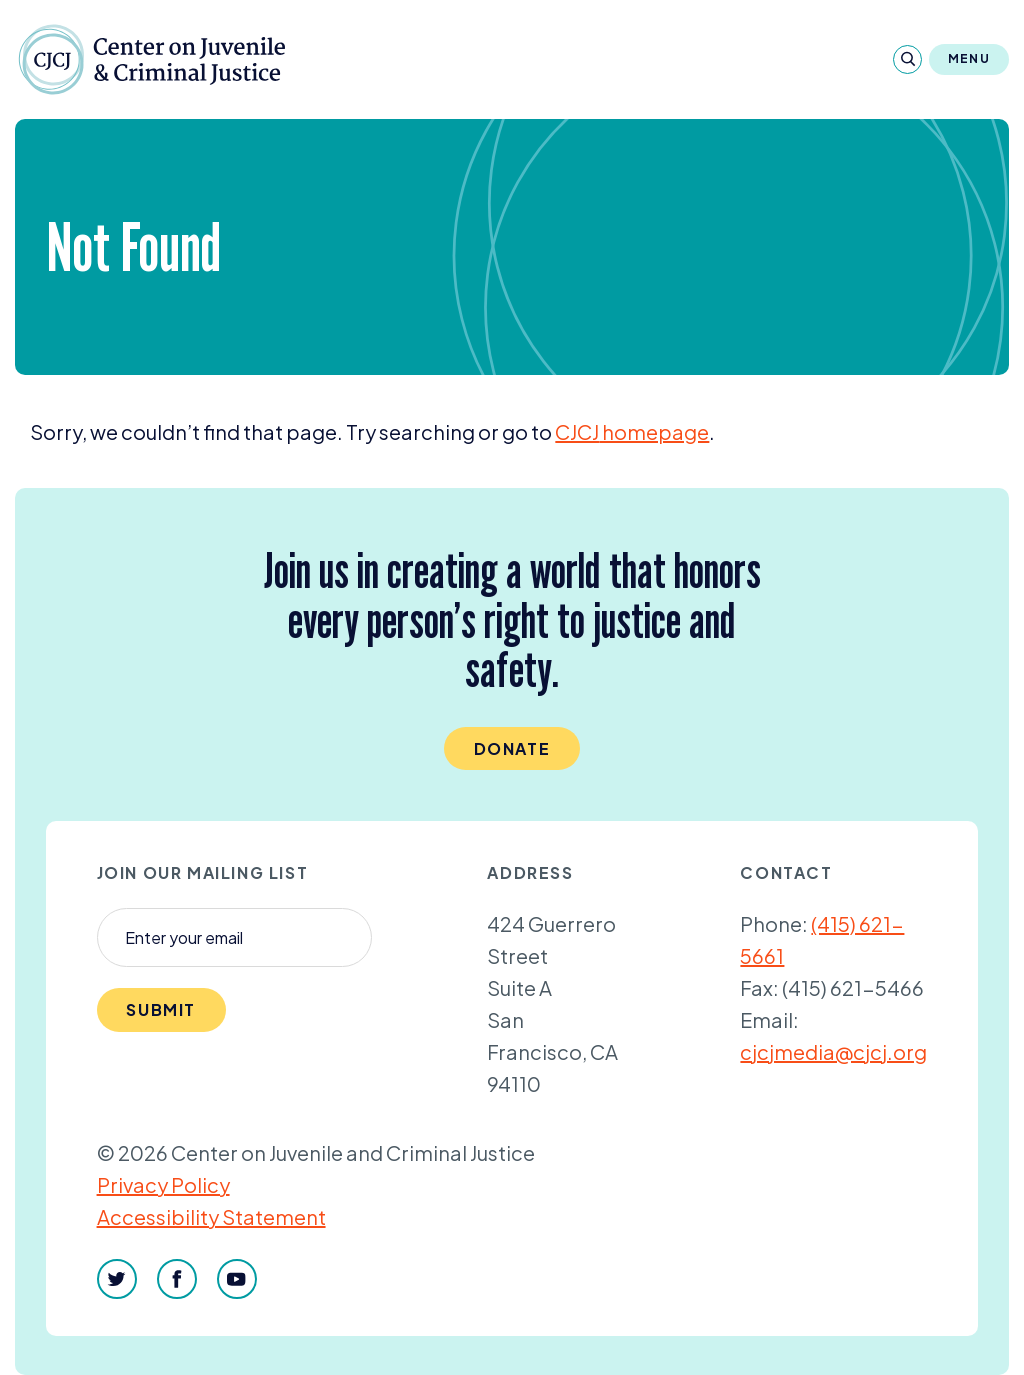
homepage (632, 431)
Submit (161, 1009)
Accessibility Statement (211, 1216)
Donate (512, 748)
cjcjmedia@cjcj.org (833, 1051)
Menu (969, 58)
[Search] (907, 59)
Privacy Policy (163, 1184)
